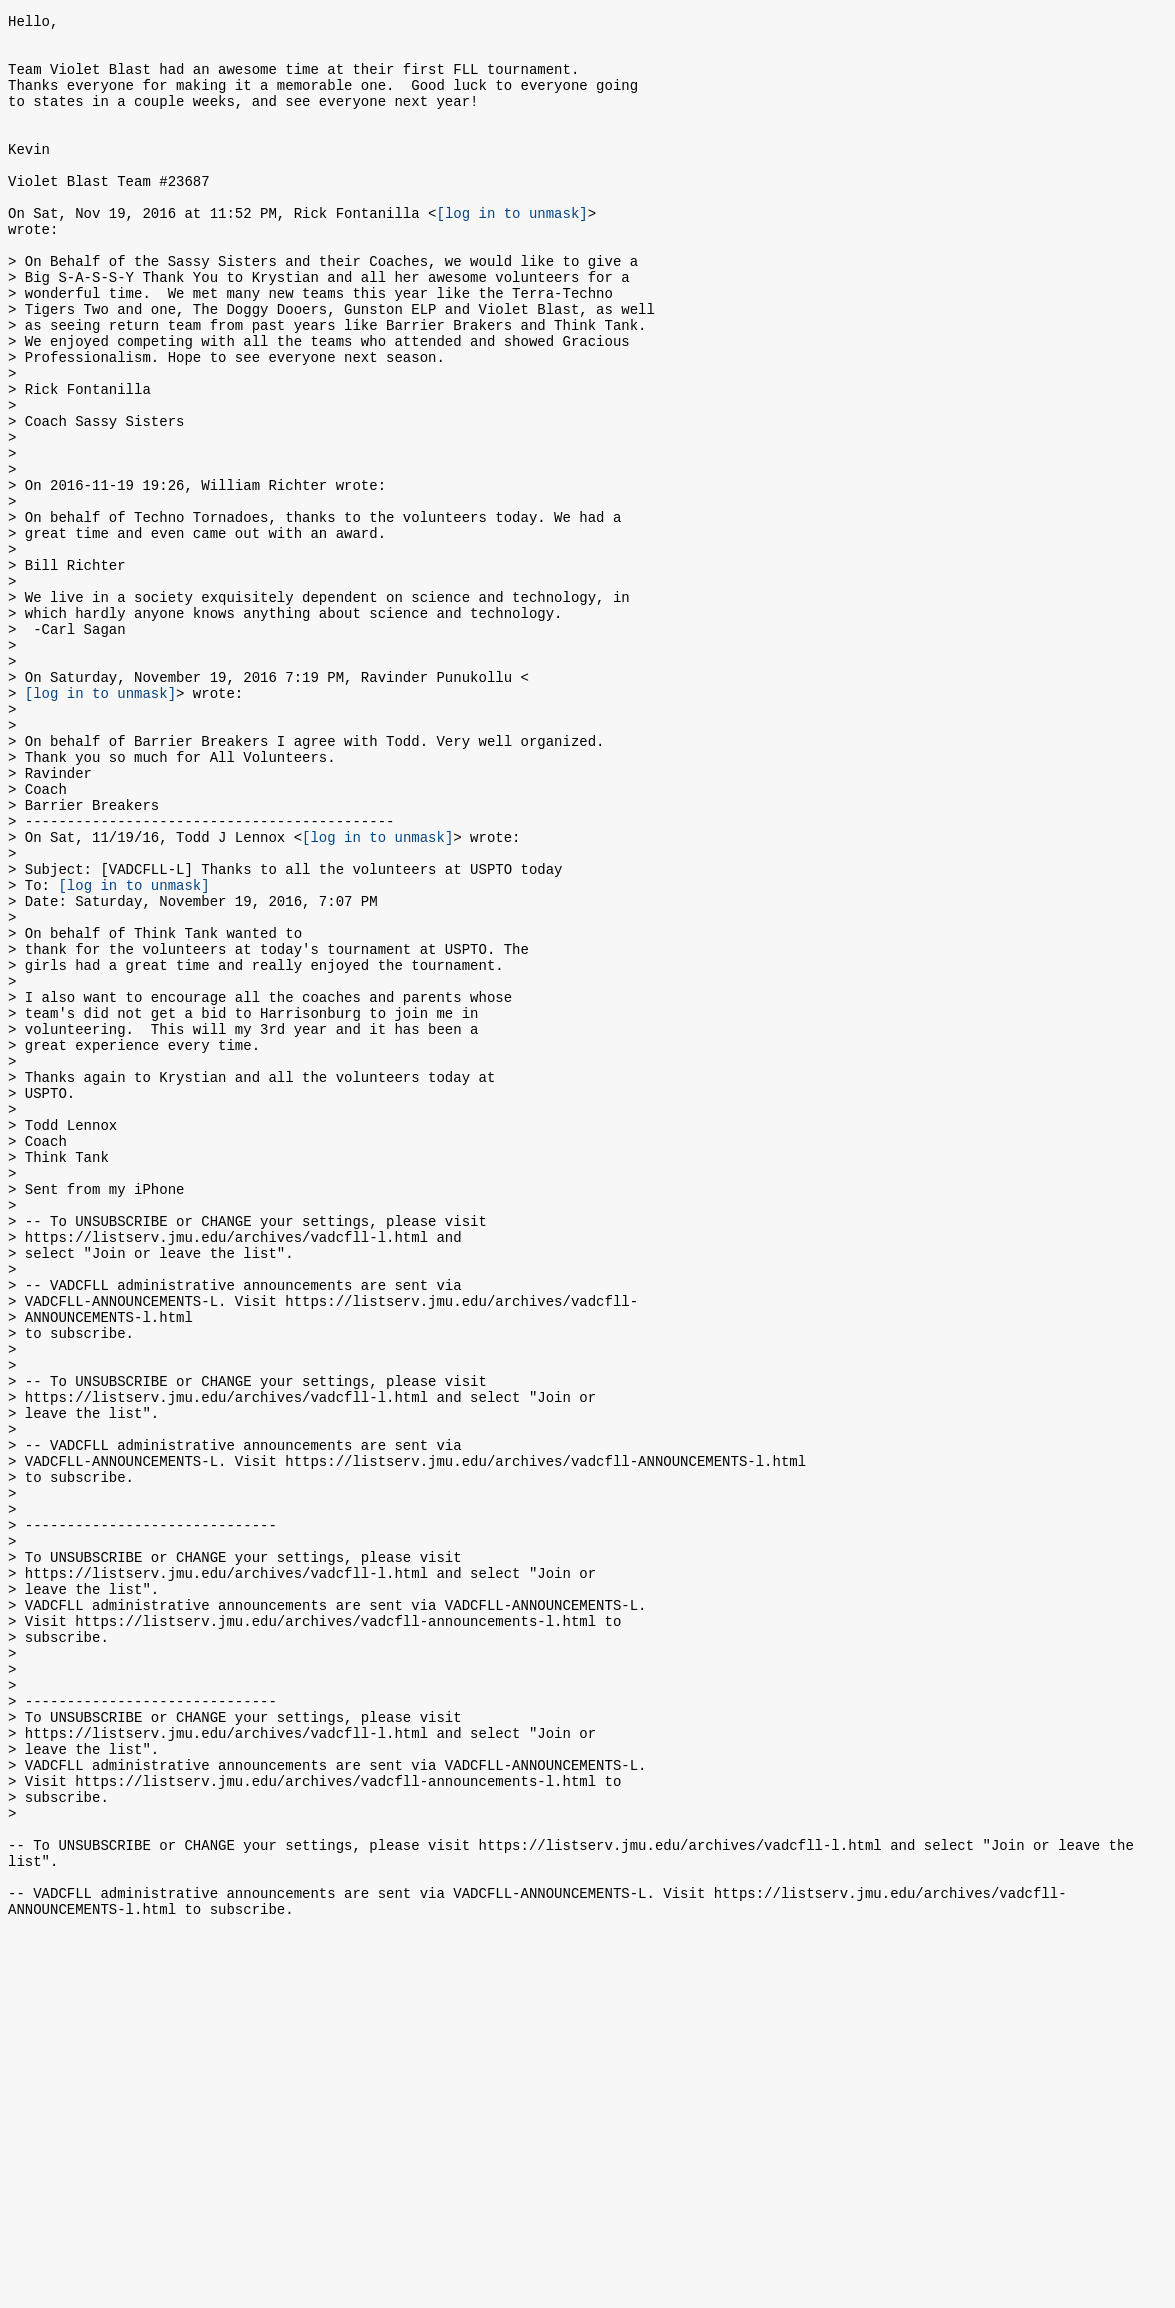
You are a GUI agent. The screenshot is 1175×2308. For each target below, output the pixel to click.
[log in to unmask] (511, 251)
